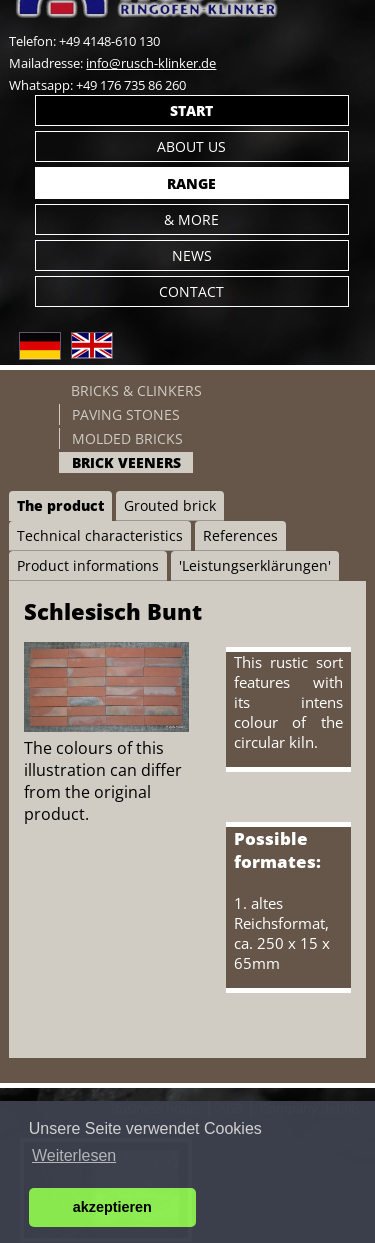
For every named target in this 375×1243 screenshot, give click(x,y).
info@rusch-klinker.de (151, 63)
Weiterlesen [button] (74, 1155)
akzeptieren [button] (112, 1207)
